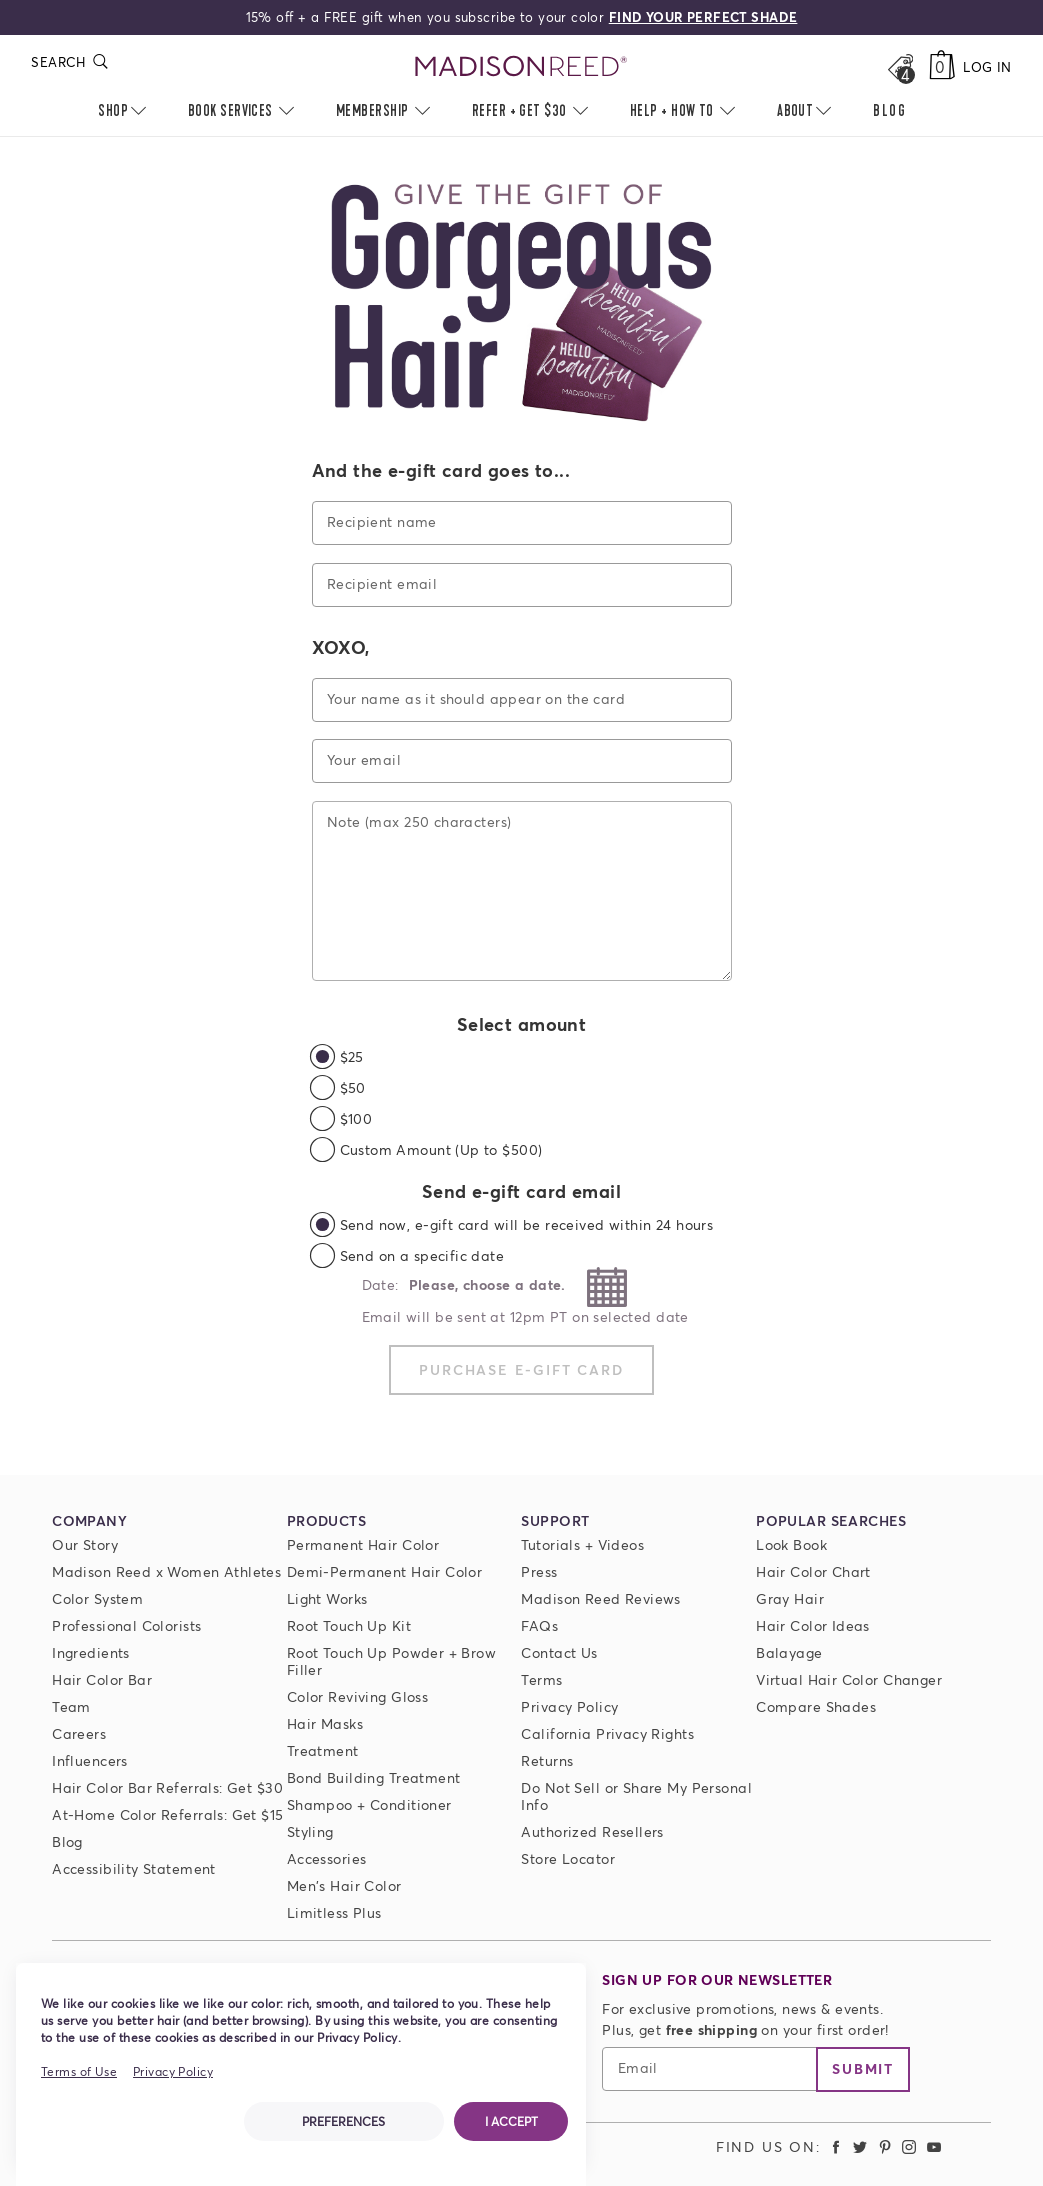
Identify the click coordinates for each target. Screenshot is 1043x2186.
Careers (79, 1733)
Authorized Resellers (592, 1831)
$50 (353, 1087)
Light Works (327, 1598)
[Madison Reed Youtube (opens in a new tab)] (934, 2146)
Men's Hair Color (344, 1885)
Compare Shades (816, 1706)
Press (539, 1571)
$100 (356, 1118)
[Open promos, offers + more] (900, 67)
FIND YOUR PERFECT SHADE (703, 17)
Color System (97, 1598)
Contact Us (559, 1652)
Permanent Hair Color (363, 1544)
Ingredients (91, 1652)
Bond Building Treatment (374, 1777)
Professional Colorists (126, 1625)
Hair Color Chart (813, 1571)
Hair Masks (325, 1723)
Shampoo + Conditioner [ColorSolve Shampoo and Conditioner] (369, 1804)
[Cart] (942, 67)
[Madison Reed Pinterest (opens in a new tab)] (885, 2146)
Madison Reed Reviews (600, 1598)
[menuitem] (890, 112)
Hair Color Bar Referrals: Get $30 (167, 1787)
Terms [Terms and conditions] (541, 1679)
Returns (547, 1760)
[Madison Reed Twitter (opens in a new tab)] (860, 2146)
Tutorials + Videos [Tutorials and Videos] (582, 1544)
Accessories (327, 1858)
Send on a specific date (422, 1255)
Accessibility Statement (134, 1868)
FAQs (539, 1625)
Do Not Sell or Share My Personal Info (636, 1796)
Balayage (789, 1652)
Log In (987, 67)
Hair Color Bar (102, 1679)
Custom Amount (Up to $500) (441, 1149)
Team (71, 1706)
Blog (67, 1841)
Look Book (791, 1544)
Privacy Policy (569, 1706)
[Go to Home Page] (522, 67)
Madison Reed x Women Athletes (166, 1571)
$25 (352, 1056)
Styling (310, 1831)
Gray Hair (790, 1598)
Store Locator (567, 1858)
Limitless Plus (334, 1912)
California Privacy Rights (607, 1733)
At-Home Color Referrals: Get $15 (167, 1814)
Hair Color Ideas (813, 1625)
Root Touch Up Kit (349, 1625)
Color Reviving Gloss (357, 1696)
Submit (863, 2068)
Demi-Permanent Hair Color (385, 1571)
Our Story (85, 1544)
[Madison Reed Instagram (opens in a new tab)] (910, 2146)
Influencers (90, 1760)
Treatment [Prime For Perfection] (323, 1750)
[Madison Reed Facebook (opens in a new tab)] (836, 2146)
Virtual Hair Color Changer (849, 1679)
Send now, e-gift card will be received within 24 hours (527, 1224)
